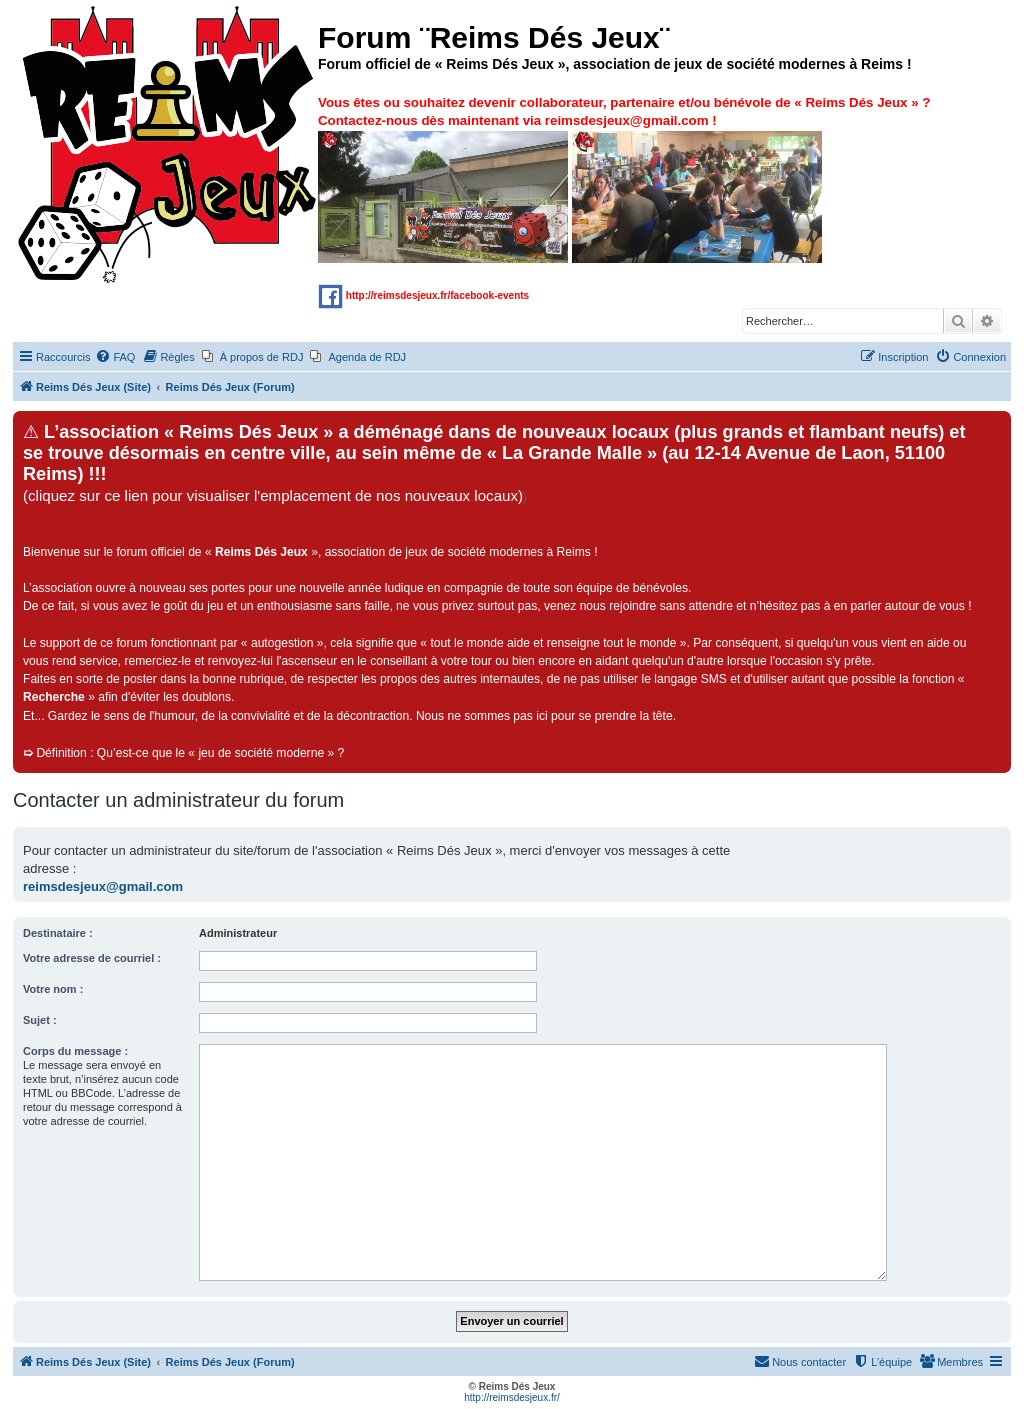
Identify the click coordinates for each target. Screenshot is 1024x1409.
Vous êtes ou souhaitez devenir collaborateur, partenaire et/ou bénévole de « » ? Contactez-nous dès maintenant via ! (624, 178)
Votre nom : (53, 989)
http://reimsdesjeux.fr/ (512, 1397)
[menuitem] (115, 357)
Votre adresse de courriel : (92, 958)
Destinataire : (58, 933)
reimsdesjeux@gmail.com (103, 886)
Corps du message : (75, 1051)
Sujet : (40, 1020)
